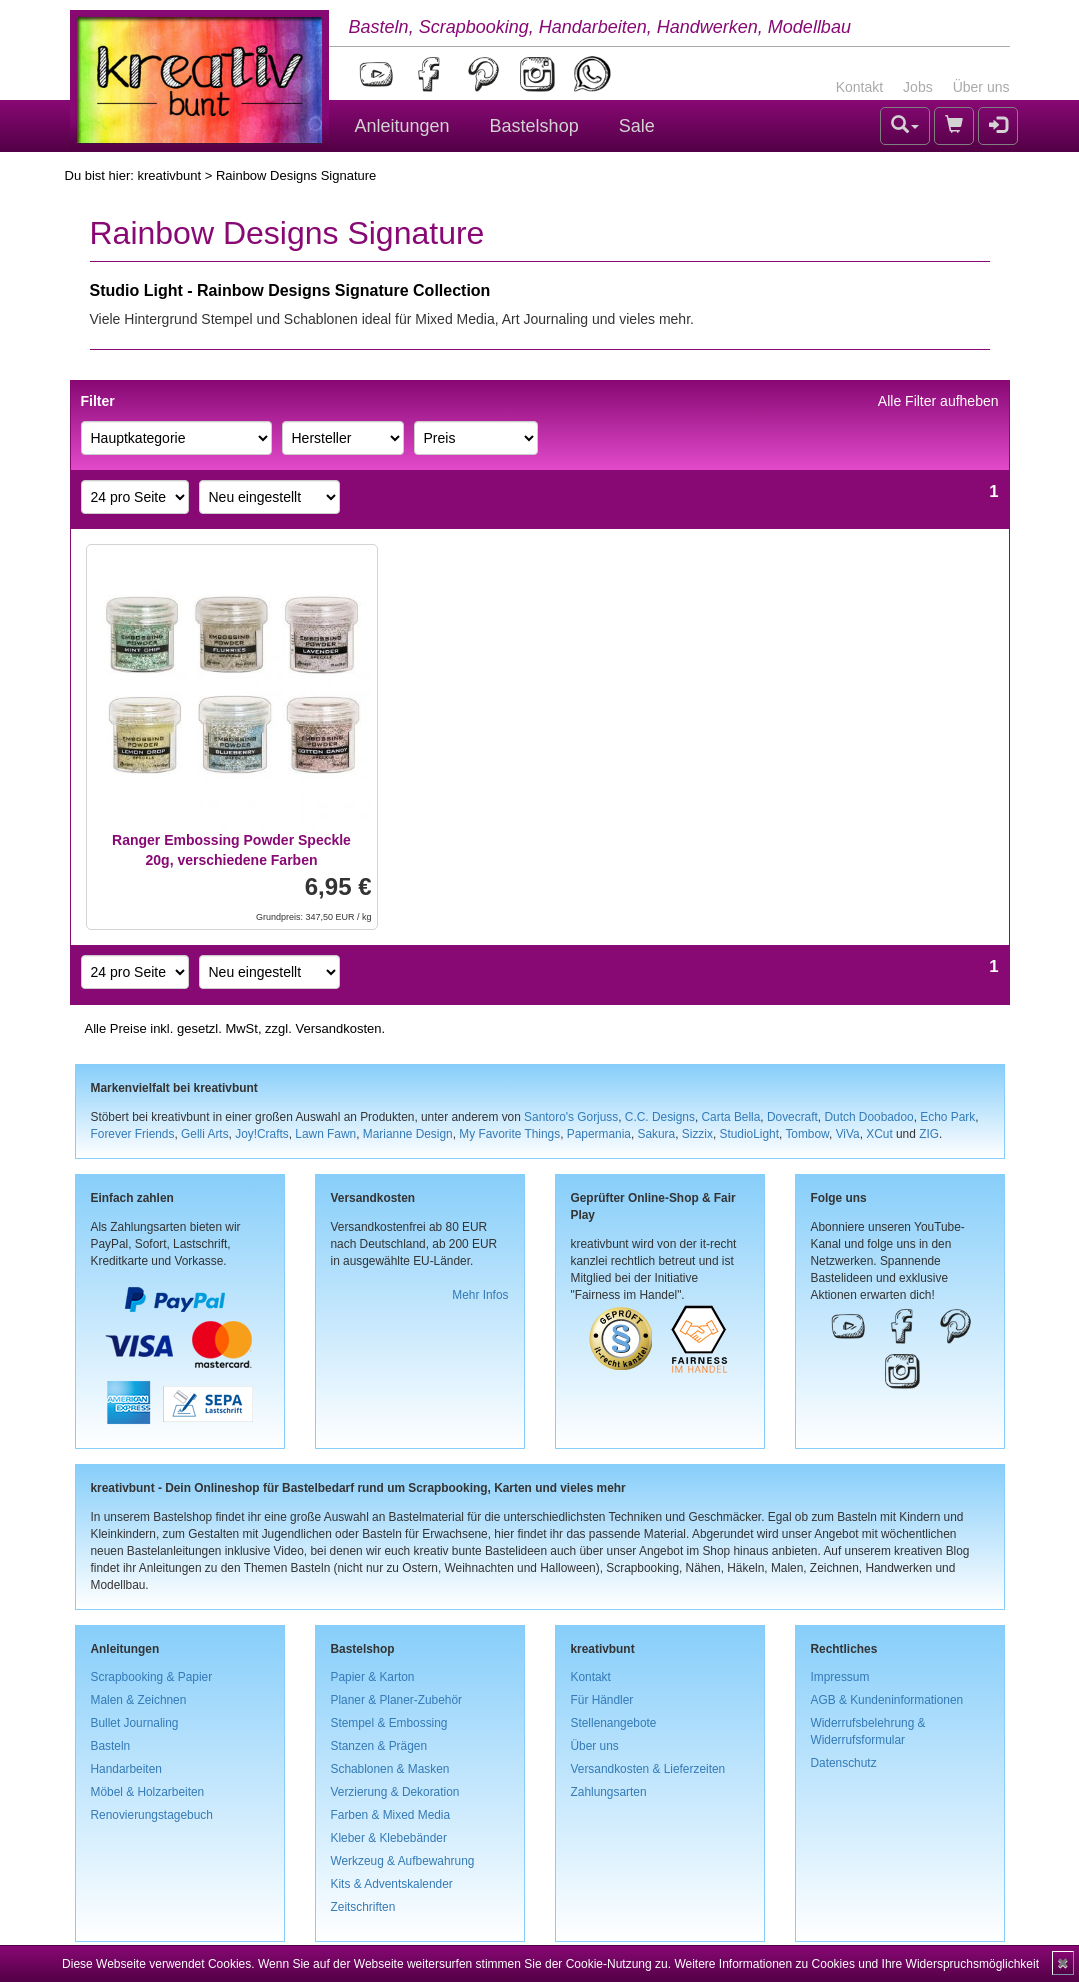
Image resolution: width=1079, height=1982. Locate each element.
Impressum (840, 1677)
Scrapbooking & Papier (152, 1677)
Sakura (657, 1134)
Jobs (918, 87)
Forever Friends (133, 1134)
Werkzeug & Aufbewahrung (403, 1861)
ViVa (848, 1134)
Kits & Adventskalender (392, 1884)
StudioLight (749, 1134)
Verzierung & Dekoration (395, 1792)
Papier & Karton (373, 1677)
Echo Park (947, 1117)
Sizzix (697, 1134)
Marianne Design (408, 1134)
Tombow (807, 1134)
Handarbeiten (126, 1769)
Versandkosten (338, 1028)
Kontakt (859, 87)
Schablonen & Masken (390, 1769)
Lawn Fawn (325, 1134)
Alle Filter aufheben (938, 401)
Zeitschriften (363, 1907)
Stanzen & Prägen (379, 1746)
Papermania (599, 1134)
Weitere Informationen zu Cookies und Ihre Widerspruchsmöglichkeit (856, 1964)
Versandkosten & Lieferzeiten (648, 1769)
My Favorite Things (509, 1134)
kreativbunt (169, 175)
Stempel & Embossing (389, 1723)
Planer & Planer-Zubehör (397, 1700)
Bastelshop (534, 126)
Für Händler (602, 1700)
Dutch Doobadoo (868, 1117)
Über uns (981, 87)
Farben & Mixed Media (391, 1815)
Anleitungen (402, 126)
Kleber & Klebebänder (389, 1838)
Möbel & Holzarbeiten (148, 1792)
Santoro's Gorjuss (571, 1117)
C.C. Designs (660, 1117)
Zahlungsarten (609, 1792)
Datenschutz (844, 1763)
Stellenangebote (614, 1723)
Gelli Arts (205, 1134)
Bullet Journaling (135, 1723)
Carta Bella (731, 1117)
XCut (879, 1134)
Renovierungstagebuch (152, 1815)
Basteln (111, 1746)
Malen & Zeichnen (139, 1700)
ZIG (929, 1134)
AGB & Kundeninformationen (887, 1700)
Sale (637, 126)
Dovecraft (792, 1117)
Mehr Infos (480, 1295)
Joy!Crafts (262, 1134)
